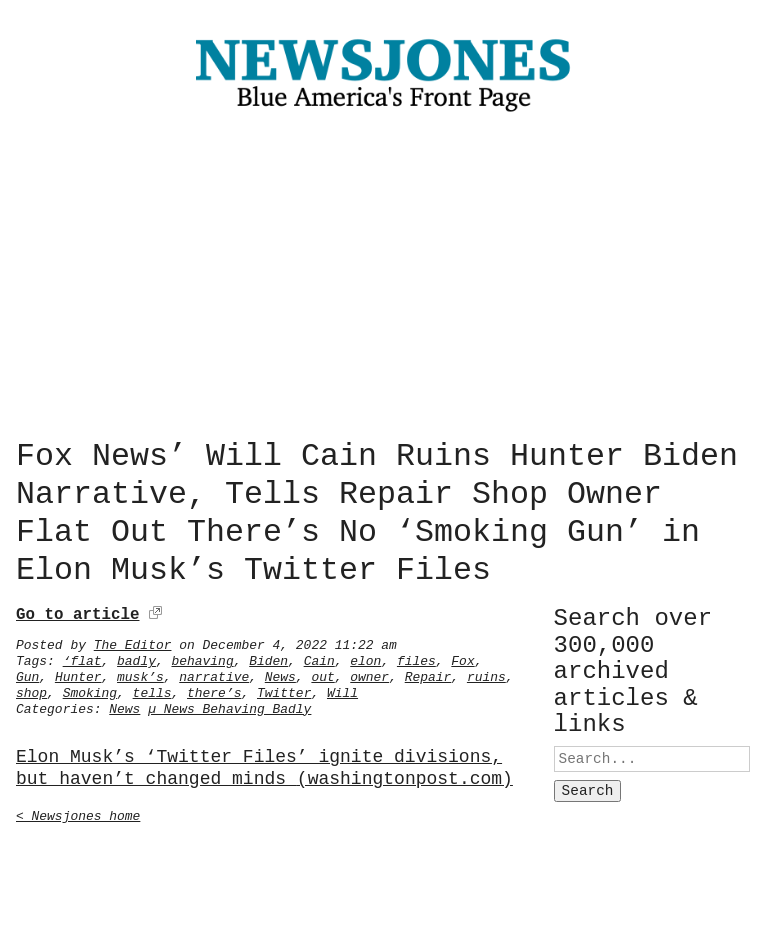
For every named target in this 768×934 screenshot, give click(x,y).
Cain (319, 657)
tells (152, 689)
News (280, 673)
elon (365, 657)
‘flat (82, 657)
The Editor (133, 641)
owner (369, 673)
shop (31, 689)
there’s (214, 689)
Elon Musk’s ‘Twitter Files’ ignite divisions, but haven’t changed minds (264, 764)
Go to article (77, 611)
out (322, 673)
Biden (268, 657)
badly (136, 657)
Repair (428, 673)
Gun (27, 673)
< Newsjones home (78, 812)
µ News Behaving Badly (229, 705)
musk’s (140, 673)
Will (342, 689)
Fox (462, 657)
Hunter (78, 673)
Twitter (284, 689)
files (416, 657)
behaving (202, 657)
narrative (214, 673)
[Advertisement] (384, 280)
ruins (486, 673)
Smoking (90, 689)
